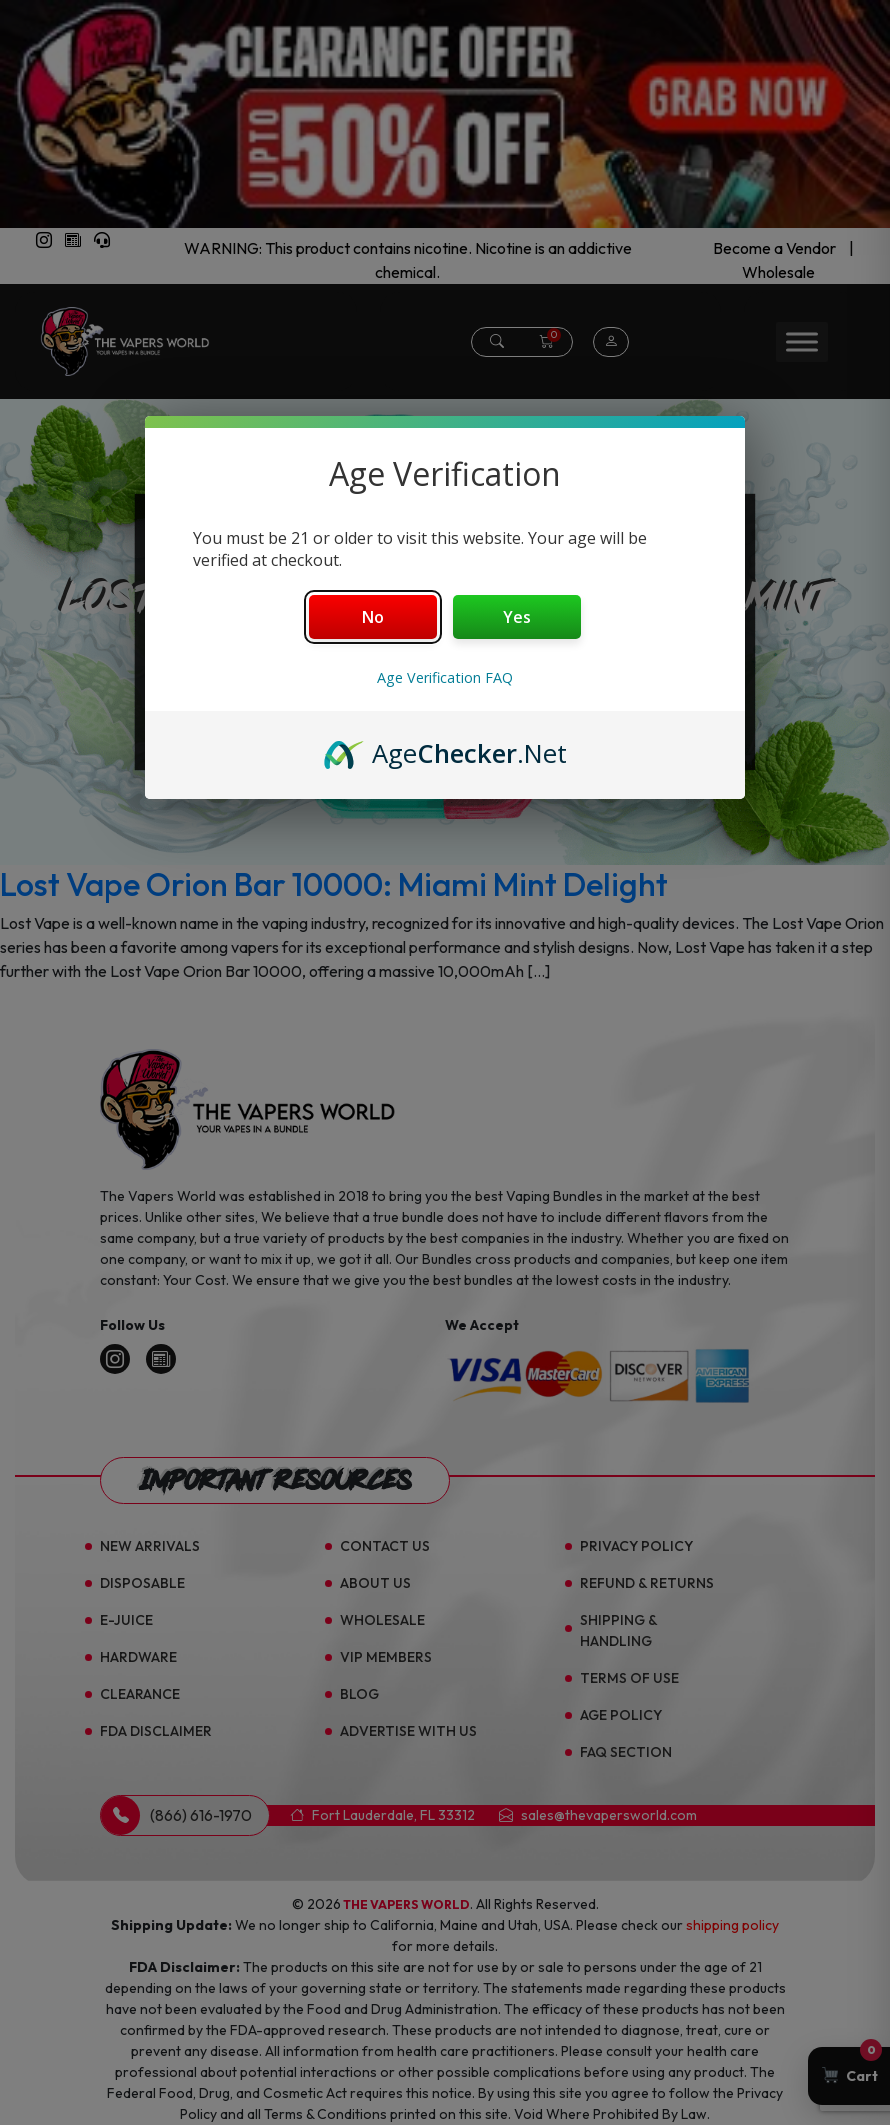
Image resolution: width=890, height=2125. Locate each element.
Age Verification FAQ (445, 677)
